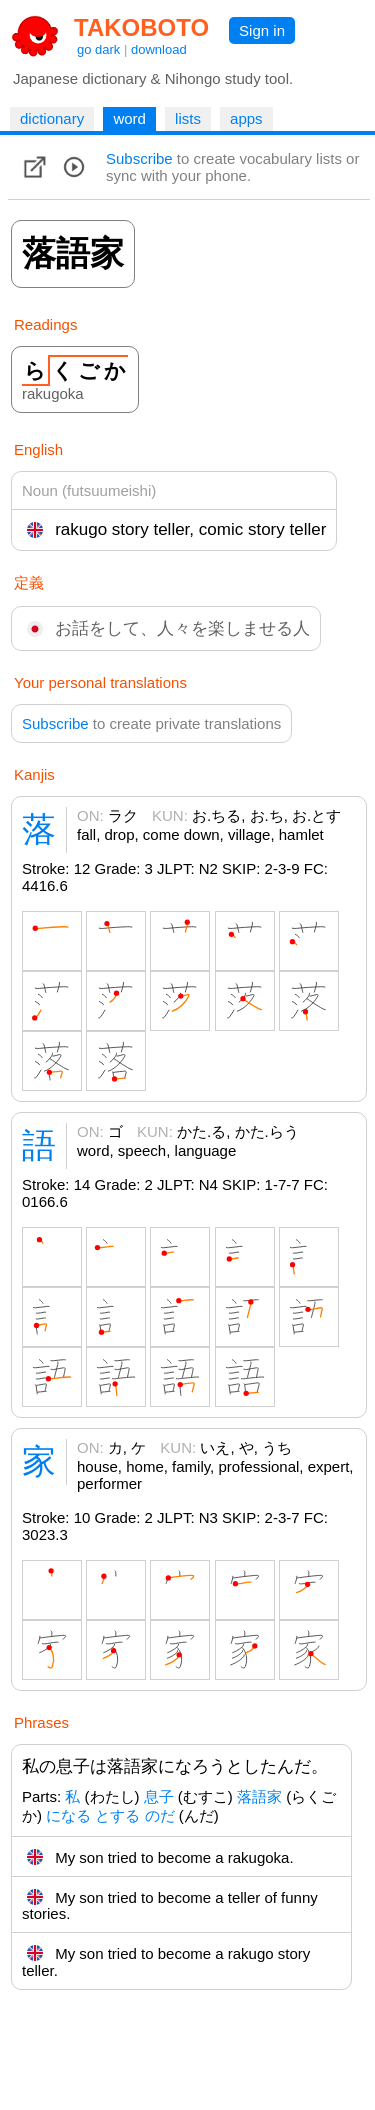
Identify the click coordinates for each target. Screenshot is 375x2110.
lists (188, 118)
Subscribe (139, 158)
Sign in (262, 30)
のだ (160, 1815)
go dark (98, 49)
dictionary (52, 118)
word (129, 118)
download (159, 49)
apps (246, 118)
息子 (159, 1796)
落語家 (259, 1796)
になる (68, 1815)
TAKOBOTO (141, 27)
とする (117, 1815)
